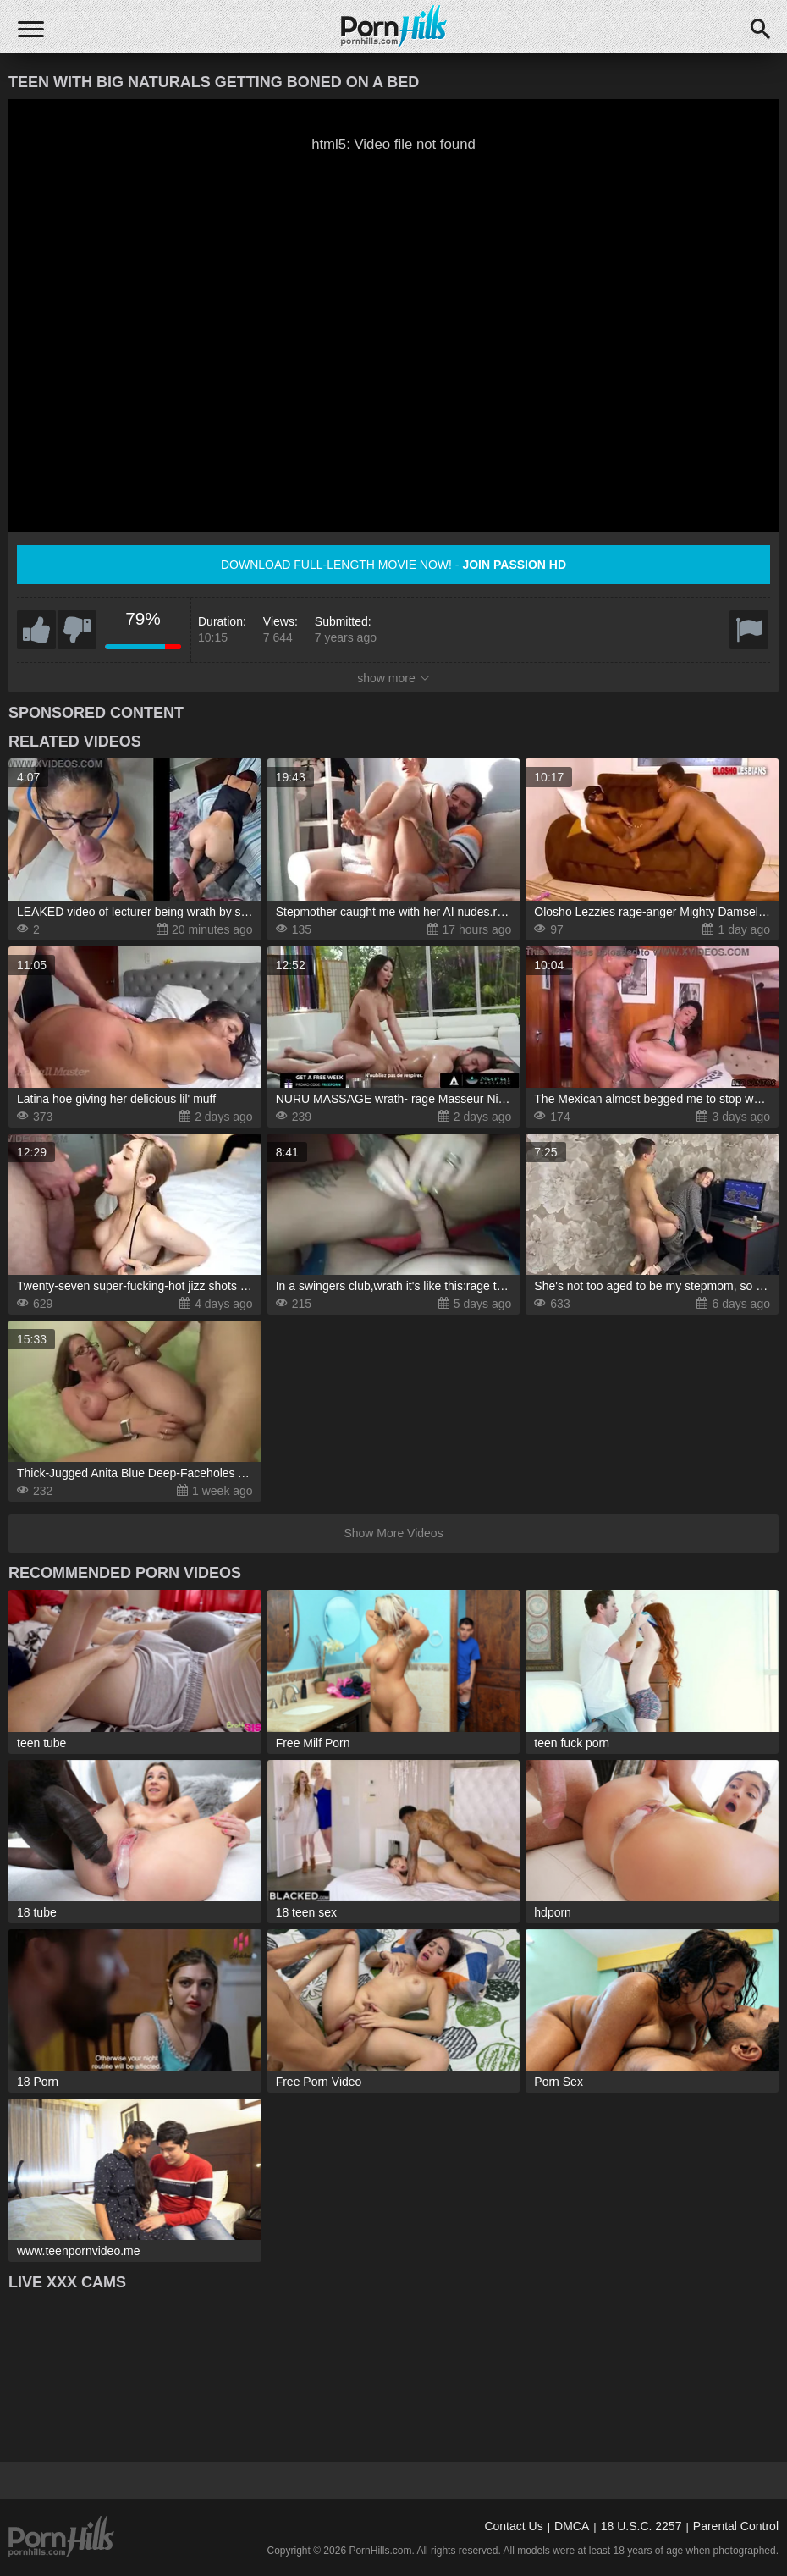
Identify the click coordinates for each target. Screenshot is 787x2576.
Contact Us (513, 2526)
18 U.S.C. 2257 (641, 2526)
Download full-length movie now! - (393, 564)
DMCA (571, 2526)
